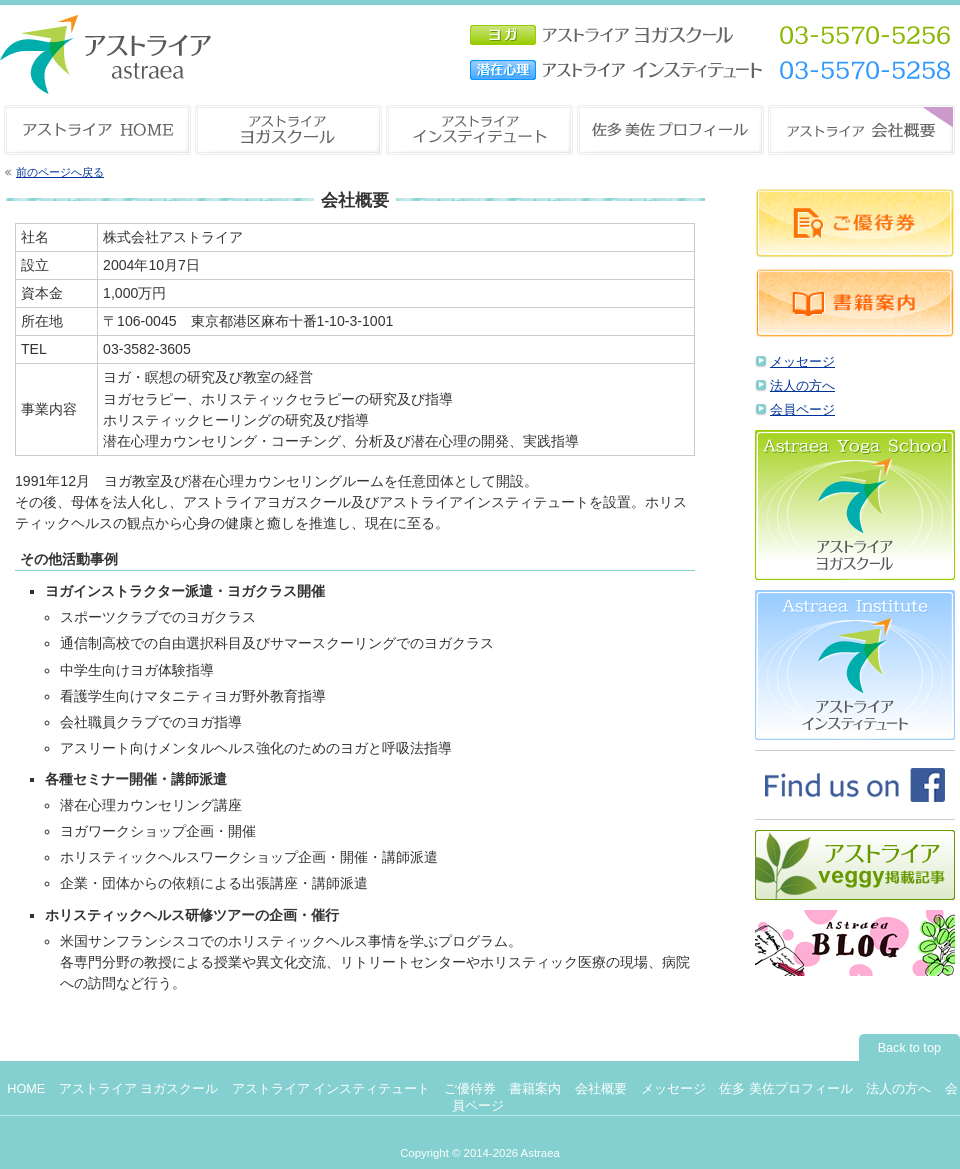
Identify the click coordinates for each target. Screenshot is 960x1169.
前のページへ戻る (60, 172)
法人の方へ (802, 386)
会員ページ (802, 410)
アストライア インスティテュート (331, 1089)
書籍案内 (535, 1089)
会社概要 (601, 1089)
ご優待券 (470, 1089)
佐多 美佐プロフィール (786, 1089)
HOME (26, 1089)
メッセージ (802, 362)
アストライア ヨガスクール (139, 1089)
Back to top (909, 1048)
